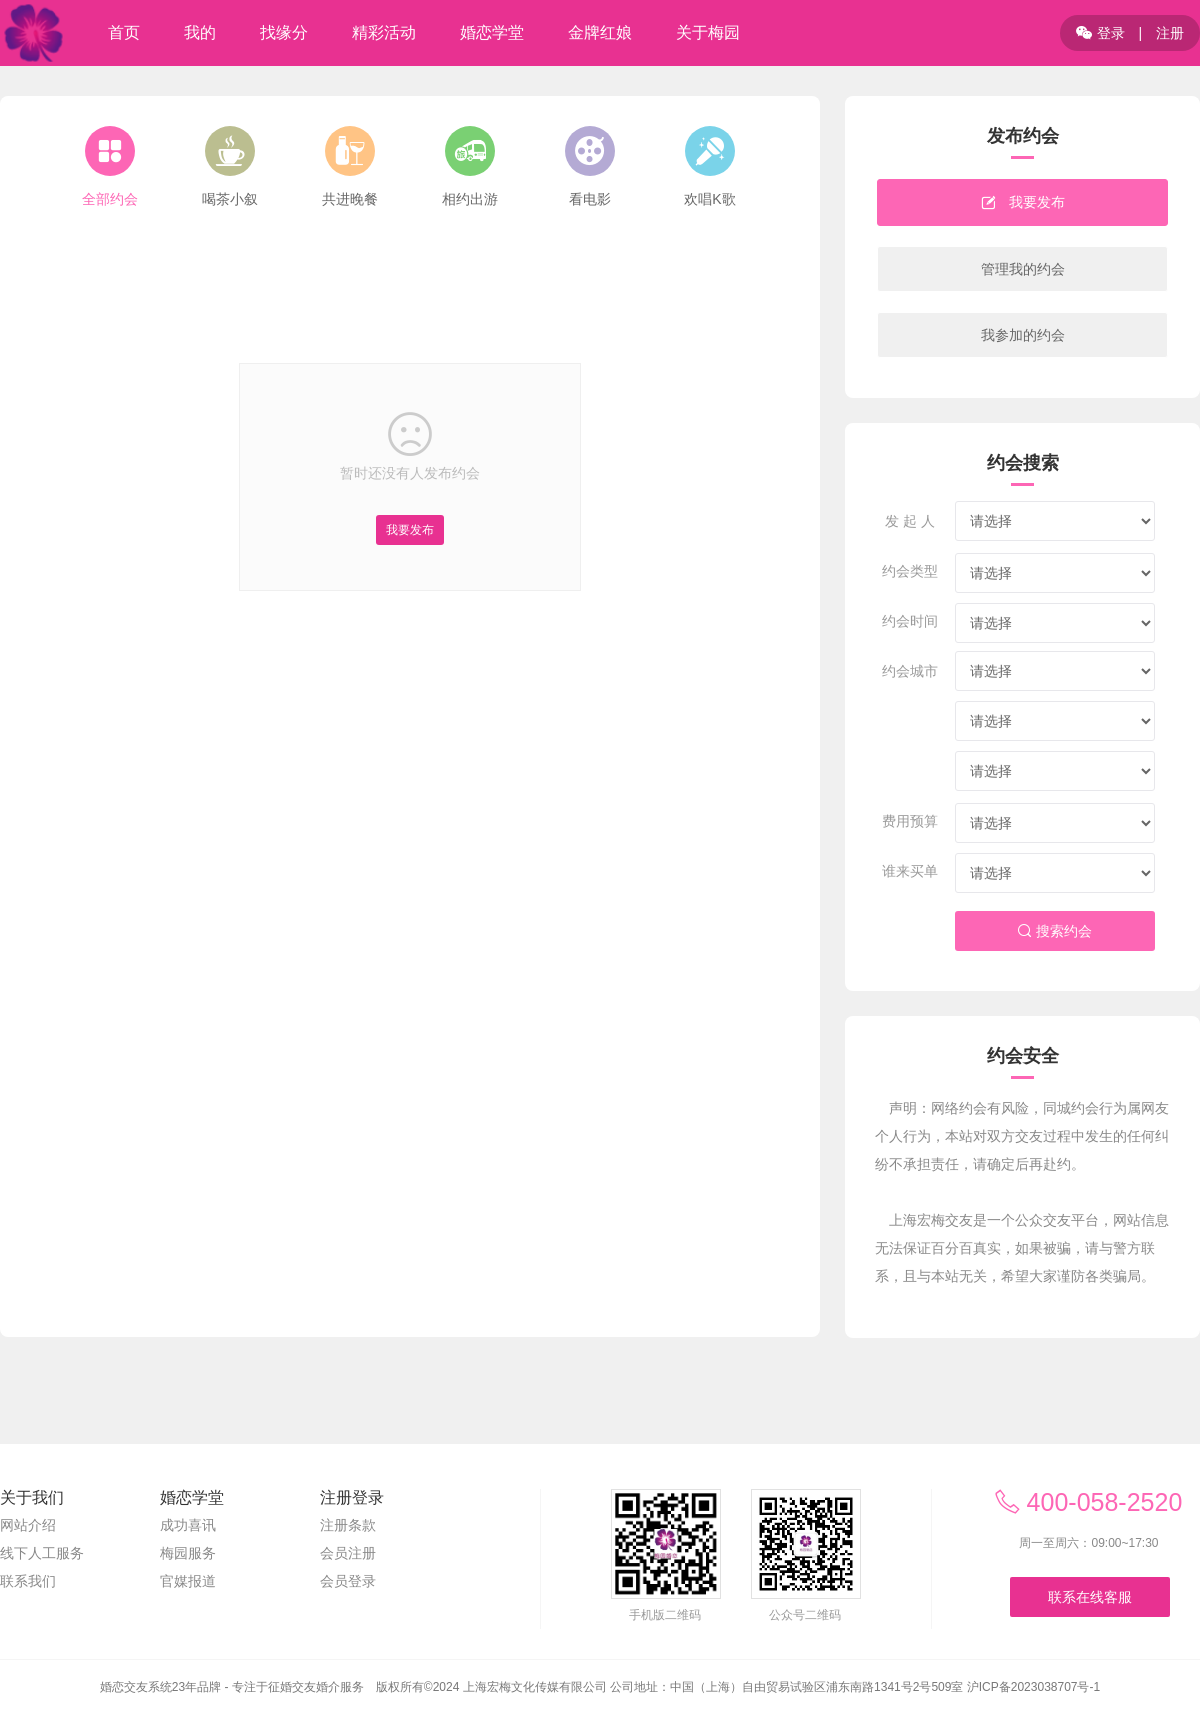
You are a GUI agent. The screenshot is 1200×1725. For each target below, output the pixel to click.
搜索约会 (1055, 931)
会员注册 (348, 1553)
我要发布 (410, 530)
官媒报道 (188, 1581)
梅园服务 (188, 1553)
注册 (1170, 33)
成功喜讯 (188, 1525)
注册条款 (348, 1525)
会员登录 (348, 1581)
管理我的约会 (1023, 269)
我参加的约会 (1023, 335)
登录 (1100, 33)
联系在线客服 (1090, 1597)
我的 (200, 32)
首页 (124, 32)
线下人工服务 (42, 1553)
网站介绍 (28, 1525)
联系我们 (28, 1581)
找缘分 (284, 32)
